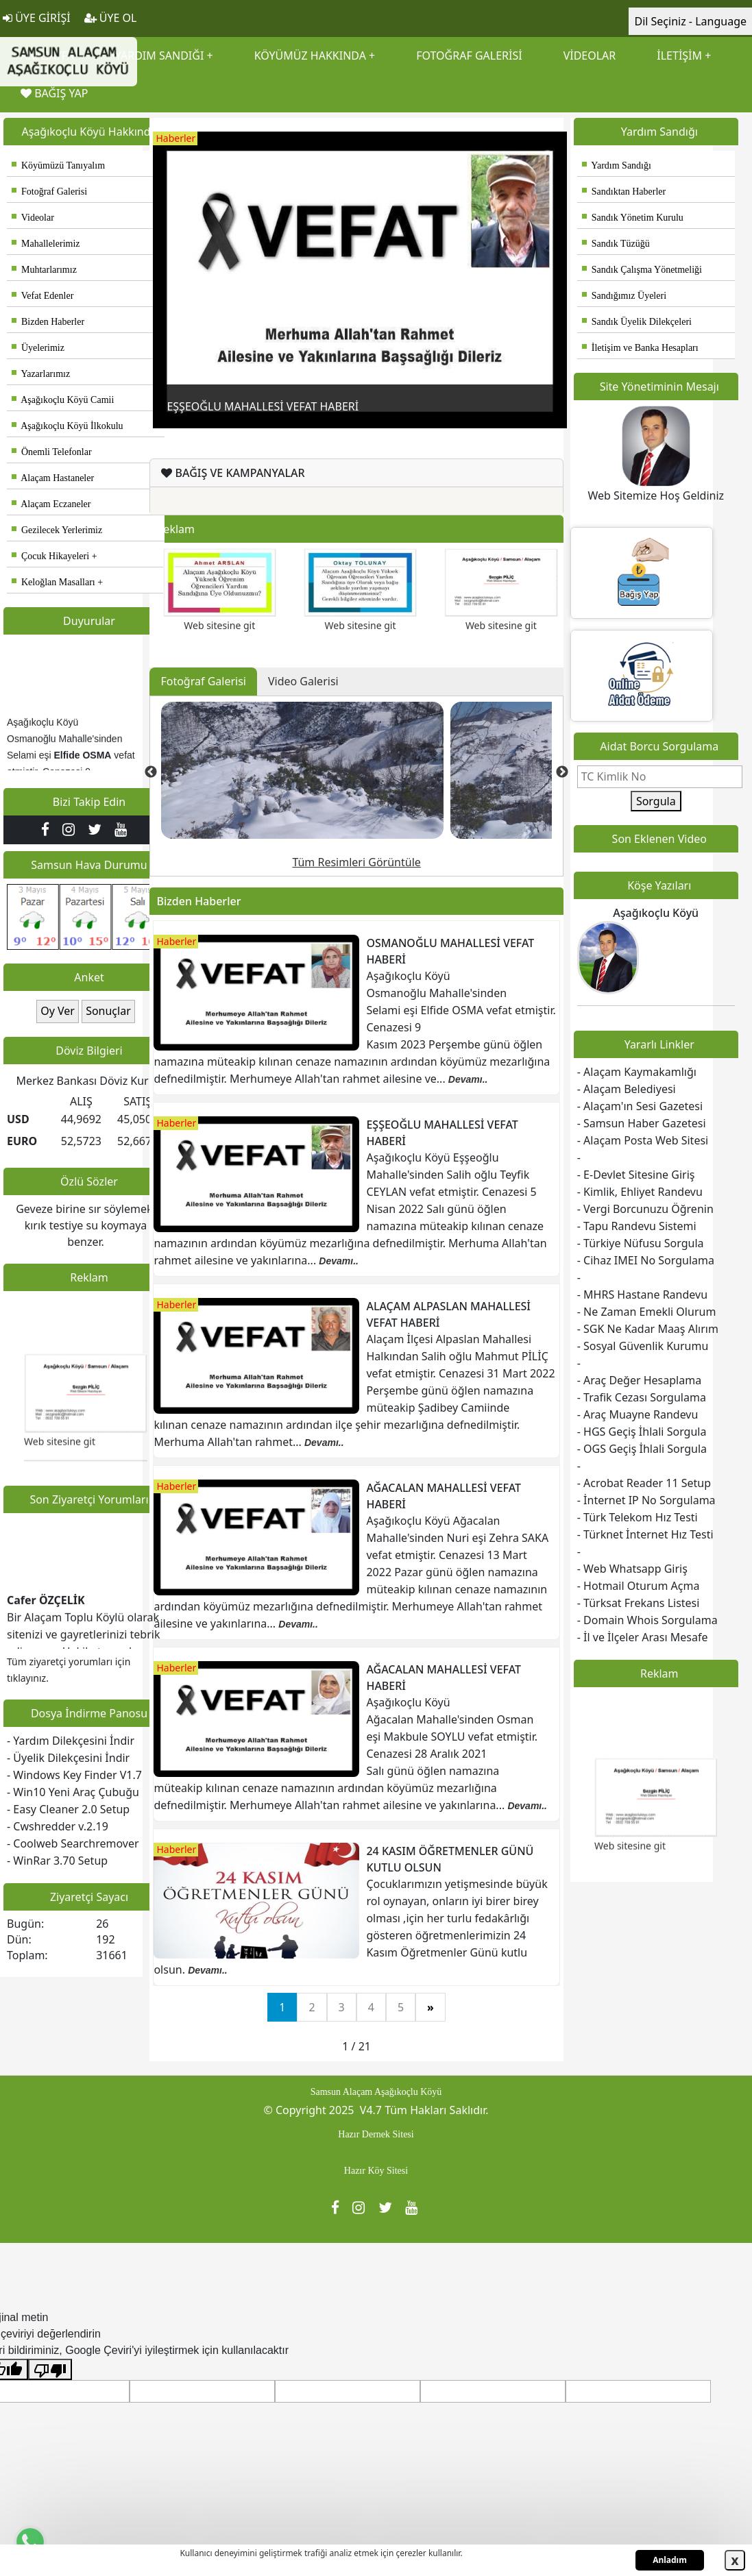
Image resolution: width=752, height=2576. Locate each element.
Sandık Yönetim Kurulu (632, 217)
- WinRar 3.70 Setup (57, 1860)
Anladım (670, 2560)
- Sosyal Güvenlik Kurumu (643, 1345)
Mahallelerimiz (46, 243)
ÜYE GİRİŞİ (37, 17)
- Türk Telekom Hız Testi (637, 1517)
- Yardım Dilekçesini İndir (70, 1740)
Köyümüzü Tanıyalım (58, 165)
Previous (163, 266)
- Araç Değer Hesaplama (639, 1380)
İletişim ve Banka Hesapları (640, 348)
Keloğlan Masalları (53, 582)
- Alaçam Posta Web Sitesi (642, 1140)
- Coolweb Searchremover (73, 1843)
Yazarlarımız (41, 374)
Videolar (33, 217)
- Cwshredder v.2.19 (57, 1826)
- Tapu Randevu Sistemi (636, 1226)
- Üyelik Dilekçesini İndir (68, 1757)
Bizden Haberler (48, 322)
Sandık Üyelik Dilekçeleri (637, 322)
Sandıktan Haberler (624, 191)
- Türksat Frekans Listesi (638, 1602)
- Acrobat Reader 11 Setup (644, 1483)
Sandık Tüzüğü (616, 243)
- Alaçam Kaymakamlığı (636, 1071)
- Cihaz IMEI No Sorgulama (645, 1260)
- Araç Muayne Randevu (638, 1414)
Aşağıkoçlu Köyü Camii (63, 400)
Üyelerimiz (38, 348)
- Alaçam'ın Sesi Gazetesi (640, 1106)
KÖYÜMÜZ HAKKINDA (310, 55)
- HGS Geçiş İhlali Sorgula (642, 1431)
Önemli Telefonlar (52, 452)
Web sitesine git (59, 1453)
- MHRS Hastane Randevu (642, 1294)
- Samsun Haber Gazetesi (641, 1123)
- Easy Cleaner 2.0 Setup (68, 1809)
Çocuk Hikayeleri (50, 556)
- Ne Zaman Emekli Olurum (646, 1311)
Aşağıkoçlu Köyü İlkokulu (67, 426)
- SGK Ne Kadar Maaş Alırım (647, 1328)
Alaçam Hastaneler (53, 478)
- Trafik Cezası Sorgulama (641, 1397)
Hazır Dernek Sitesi (375, 2134)
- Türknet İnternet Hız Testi (645, 1534)
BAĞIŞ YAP (54, 93)
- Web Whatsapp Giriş (632, 1568)
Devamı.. (468, 1079)
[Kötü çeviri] (50, 2369)
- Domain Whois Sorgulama (647, 1620)
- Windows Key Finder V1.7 (74, 1774)
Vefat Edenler (42, 296)
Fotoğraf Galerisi (49, 191)
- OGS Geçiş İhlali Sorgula (642, 1448)
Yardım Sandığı (616, 165)
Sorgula (656, 801)
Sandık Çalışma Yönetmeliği (642, 270)
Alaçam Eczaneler (51, 504)
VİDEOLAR (589, 55)
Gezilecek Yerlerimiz (57, 530)
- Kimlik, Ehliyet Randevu (640, 1191)
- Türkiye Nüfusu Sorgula (640, 1243)
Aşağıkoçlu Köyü (656, 912)
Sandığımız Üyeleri (624, 296)
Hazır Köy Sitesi (376, 2171)
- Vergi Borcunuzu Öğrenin (645, 1208)
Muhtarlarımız (44, 270)
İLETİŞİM (679, 55)
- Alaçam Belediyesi (626, 1088)
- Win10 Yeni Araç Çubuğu (73, 1792)
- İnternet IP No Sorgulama (646, 1500)
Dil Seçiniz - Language (690, 21)
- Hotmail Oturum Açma (638, 1585)
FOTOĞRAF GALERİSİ (469, 55)
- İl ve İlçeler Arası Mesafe (642, 1637)
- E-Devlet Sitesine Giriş (636, 1174)
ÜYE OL (110, 17)
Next (556, 266)
